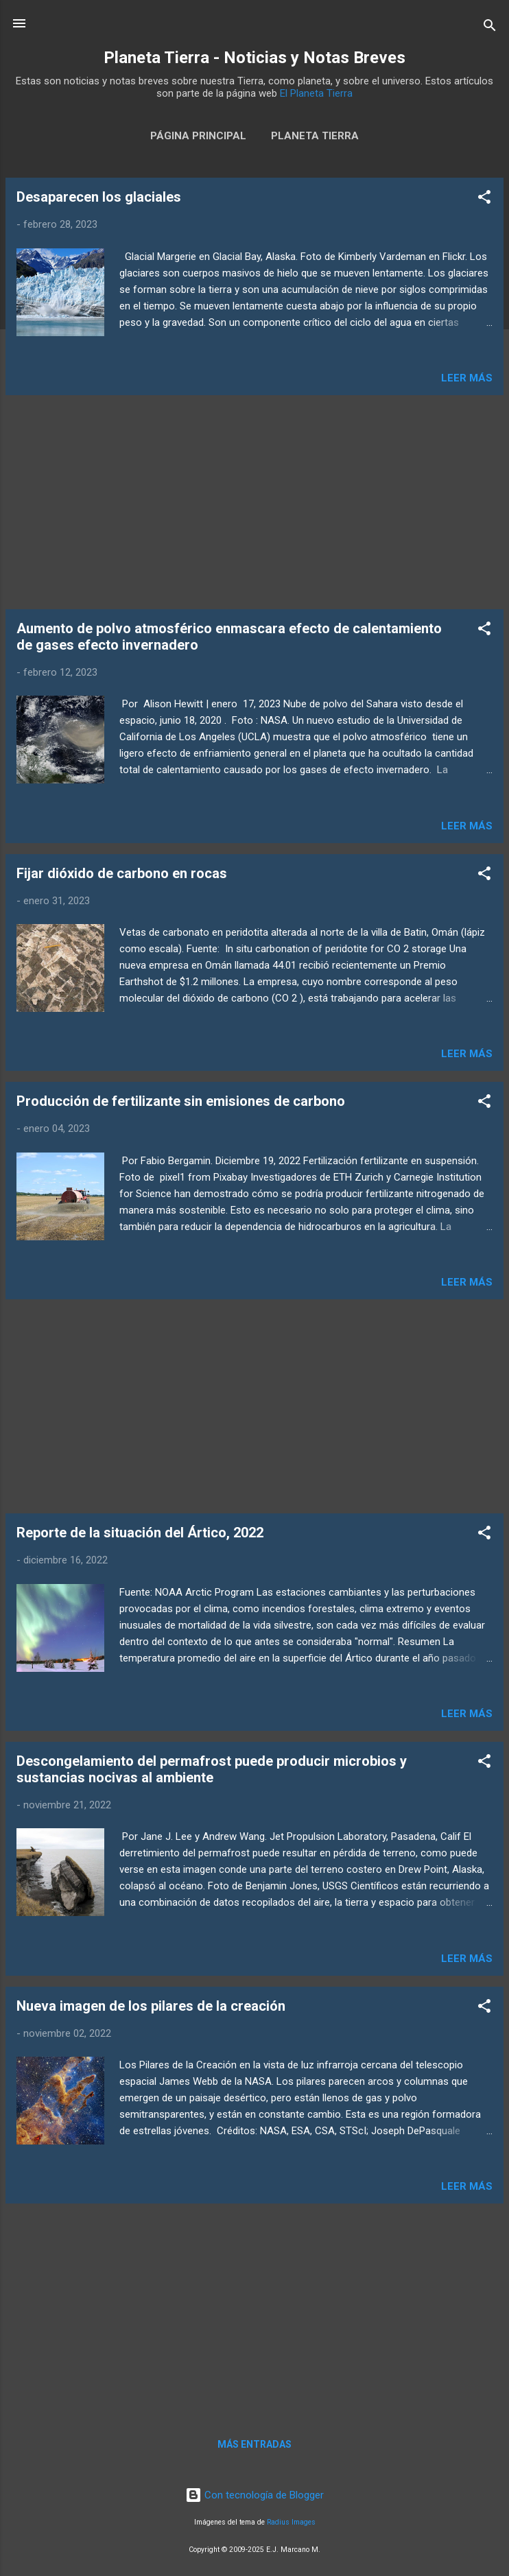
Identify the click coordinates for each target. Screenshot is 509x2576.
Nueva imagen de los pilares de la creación (150, 2006)
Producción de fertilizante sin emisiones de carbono (180, 1101)
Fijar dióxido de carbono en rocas (121, 873)
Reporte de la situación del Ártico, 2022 (139, 1532)
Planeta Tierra (315, 136)
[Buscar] (490, 28)
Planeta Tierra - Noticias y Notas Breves (254, 57)
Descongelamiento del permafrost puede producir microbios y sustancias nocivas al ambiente (211, 1769)
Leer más (467, 378)
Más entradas (254, 2444)
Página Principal (198, 136)
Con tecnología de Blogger (254, 2495)
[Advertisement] (254, 502)
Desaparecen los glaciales (98, 197)
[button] (484, 199)
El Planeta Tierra (316, 93)
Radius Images (291, 2522)
